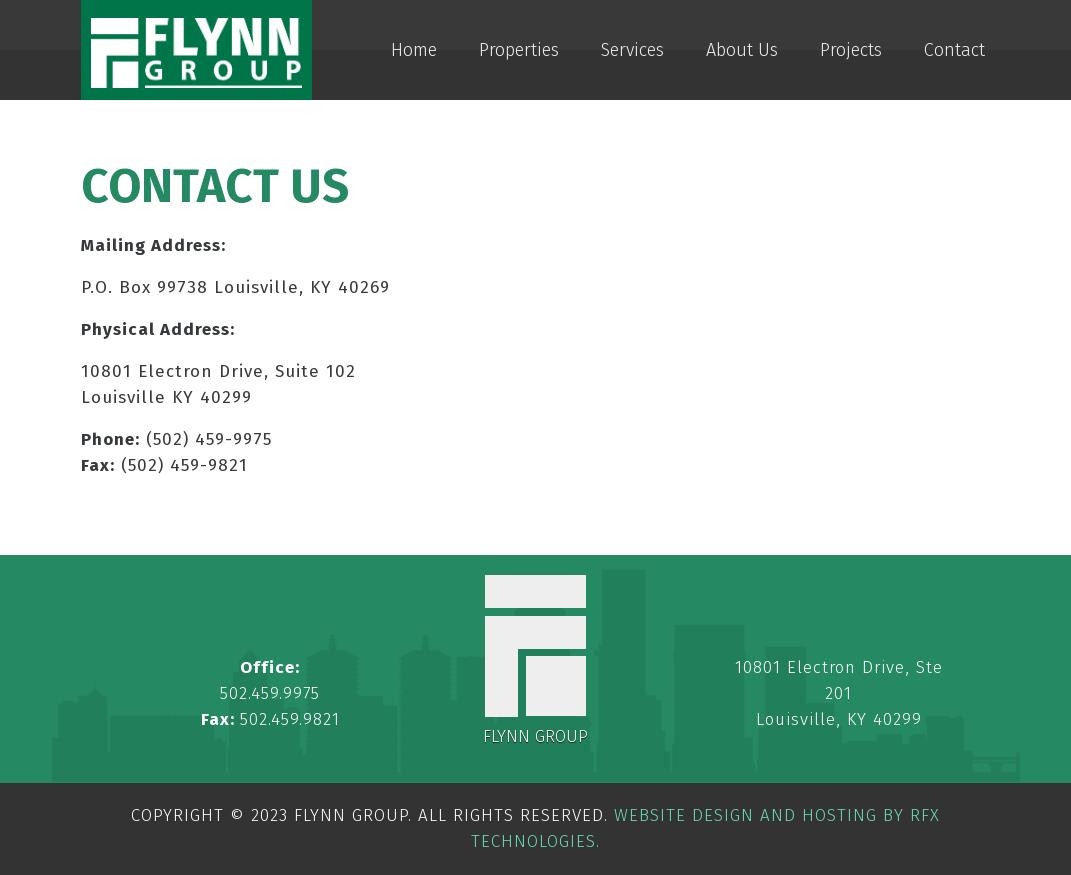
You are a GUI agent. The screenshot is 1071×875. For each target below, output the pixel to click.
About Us (742, 50)
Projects (851, 50)
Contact (954, 50)
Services (632, 50)
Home (414, 50)
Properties (519, 50)
